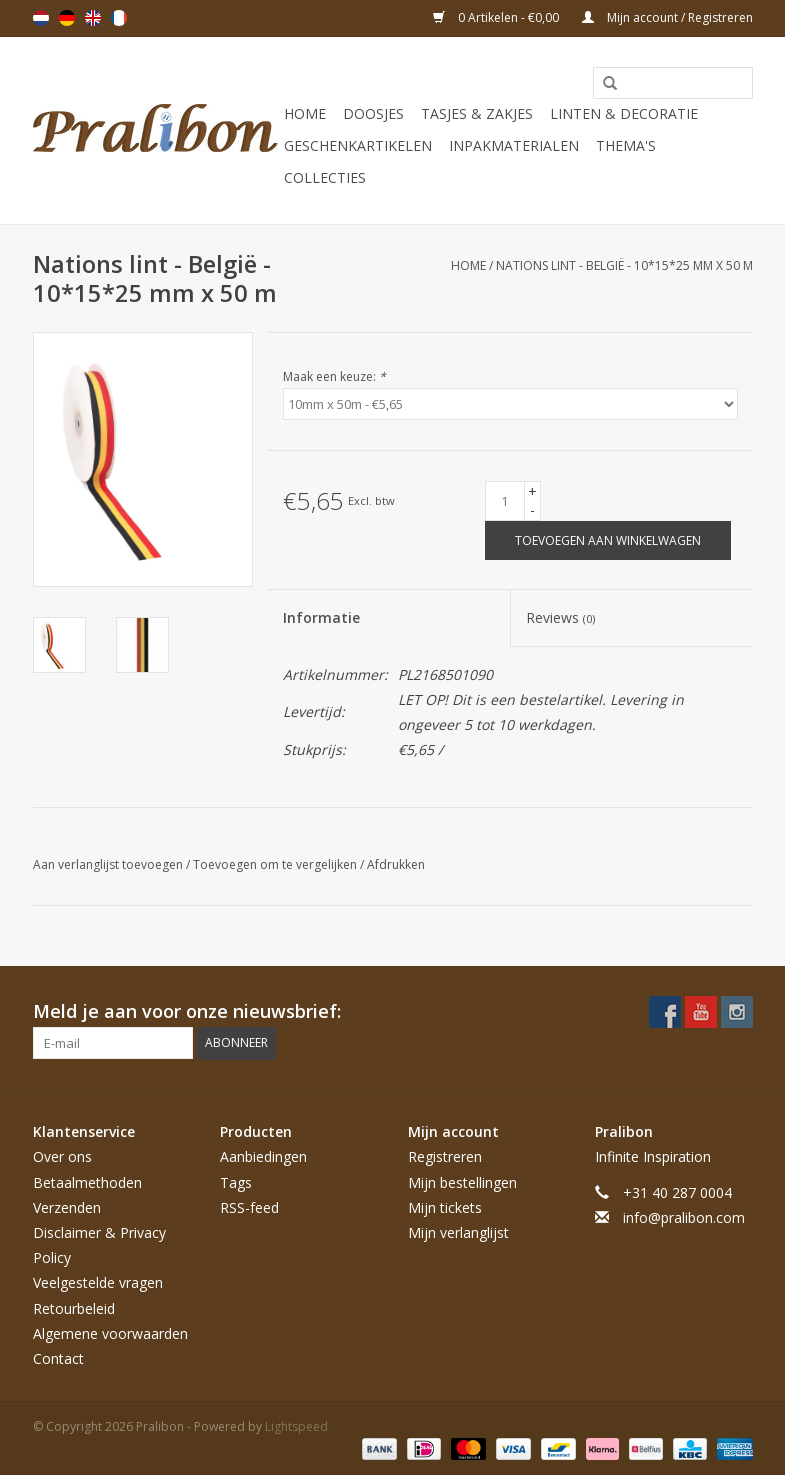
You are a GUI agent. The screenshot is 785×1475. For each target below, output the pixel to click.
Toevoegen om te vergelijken (276, 864)
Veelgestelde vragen (98, 1282)
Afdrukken (396, 864)
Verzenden (67, 1207)
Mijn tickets (445, 1207)
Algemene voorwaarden (110, 1333)
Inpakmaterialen (514, 145)
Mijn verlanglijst (458, 1232)
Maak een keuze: (334, 376)
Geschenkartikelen (358, 145)
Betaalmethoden (87, 1182)
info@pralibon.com (684, 1217)
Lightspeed (296, 1426)
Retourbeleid (74, 1308)
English (93, 18)
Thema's (626, 145)
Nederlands (41, 18)
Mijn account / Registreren (667, 17)
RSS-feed (249, 1207)
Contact (58, 1358)
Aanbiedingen (263, 1156)
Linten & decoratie (624, 113)
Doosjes (373, 113)
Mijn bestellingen (462, 1182)
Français (119, 18)
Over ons (62, 1156)
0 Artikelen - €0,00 (497, 17)
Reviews (560, 617)
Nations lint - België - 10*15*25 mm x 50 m (624, 265)
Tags (236, 1182)
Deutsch (67, 18)
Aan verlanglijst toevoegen (109, 864)
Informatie (321, 617)
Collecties (325, 177)
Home (305, 113)
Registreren (445, 1156)
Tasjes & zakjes (477, 113)
